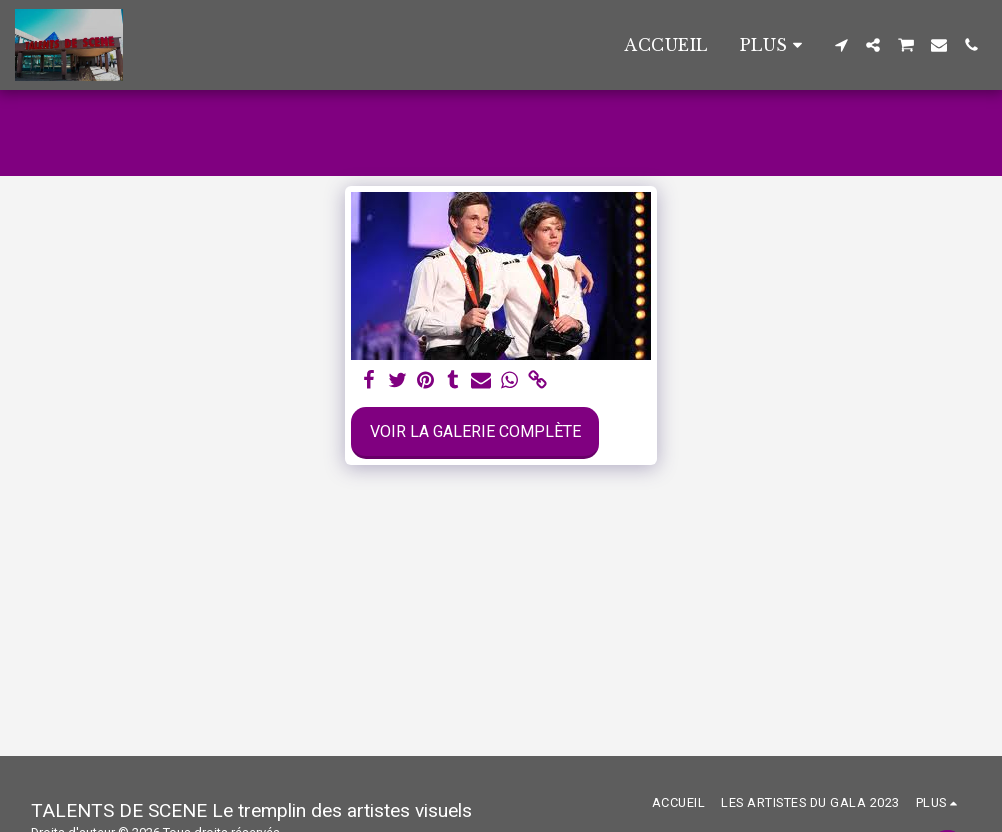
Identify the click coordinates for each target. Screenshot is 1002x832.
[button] (841, 45)
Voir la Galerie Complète (475, 431)
